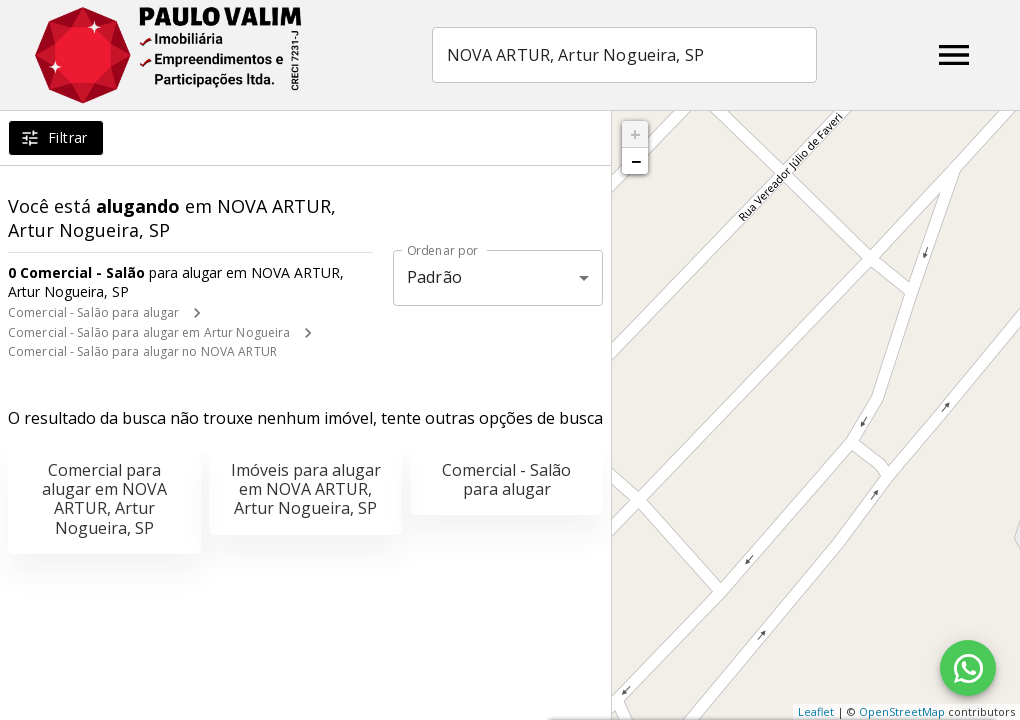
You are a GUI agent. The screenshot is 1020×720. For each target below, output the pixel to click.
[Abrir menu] (954, 55)
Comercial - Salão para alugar (93, 312)
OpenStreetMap (902, 711)
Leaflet (816, 711)
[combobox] (624, 55)
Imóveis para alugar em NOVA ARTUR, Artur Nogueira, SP (306, 489)
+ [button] (635, 134)
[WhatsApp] (968, 668)
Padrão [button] (434, 277)
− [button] (636, 161)
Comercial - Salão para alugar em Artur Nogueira (149, 332)
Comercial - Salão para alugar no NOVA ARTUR (142, 351)
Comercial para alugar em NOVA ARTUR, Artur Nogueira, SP (104, 499)
